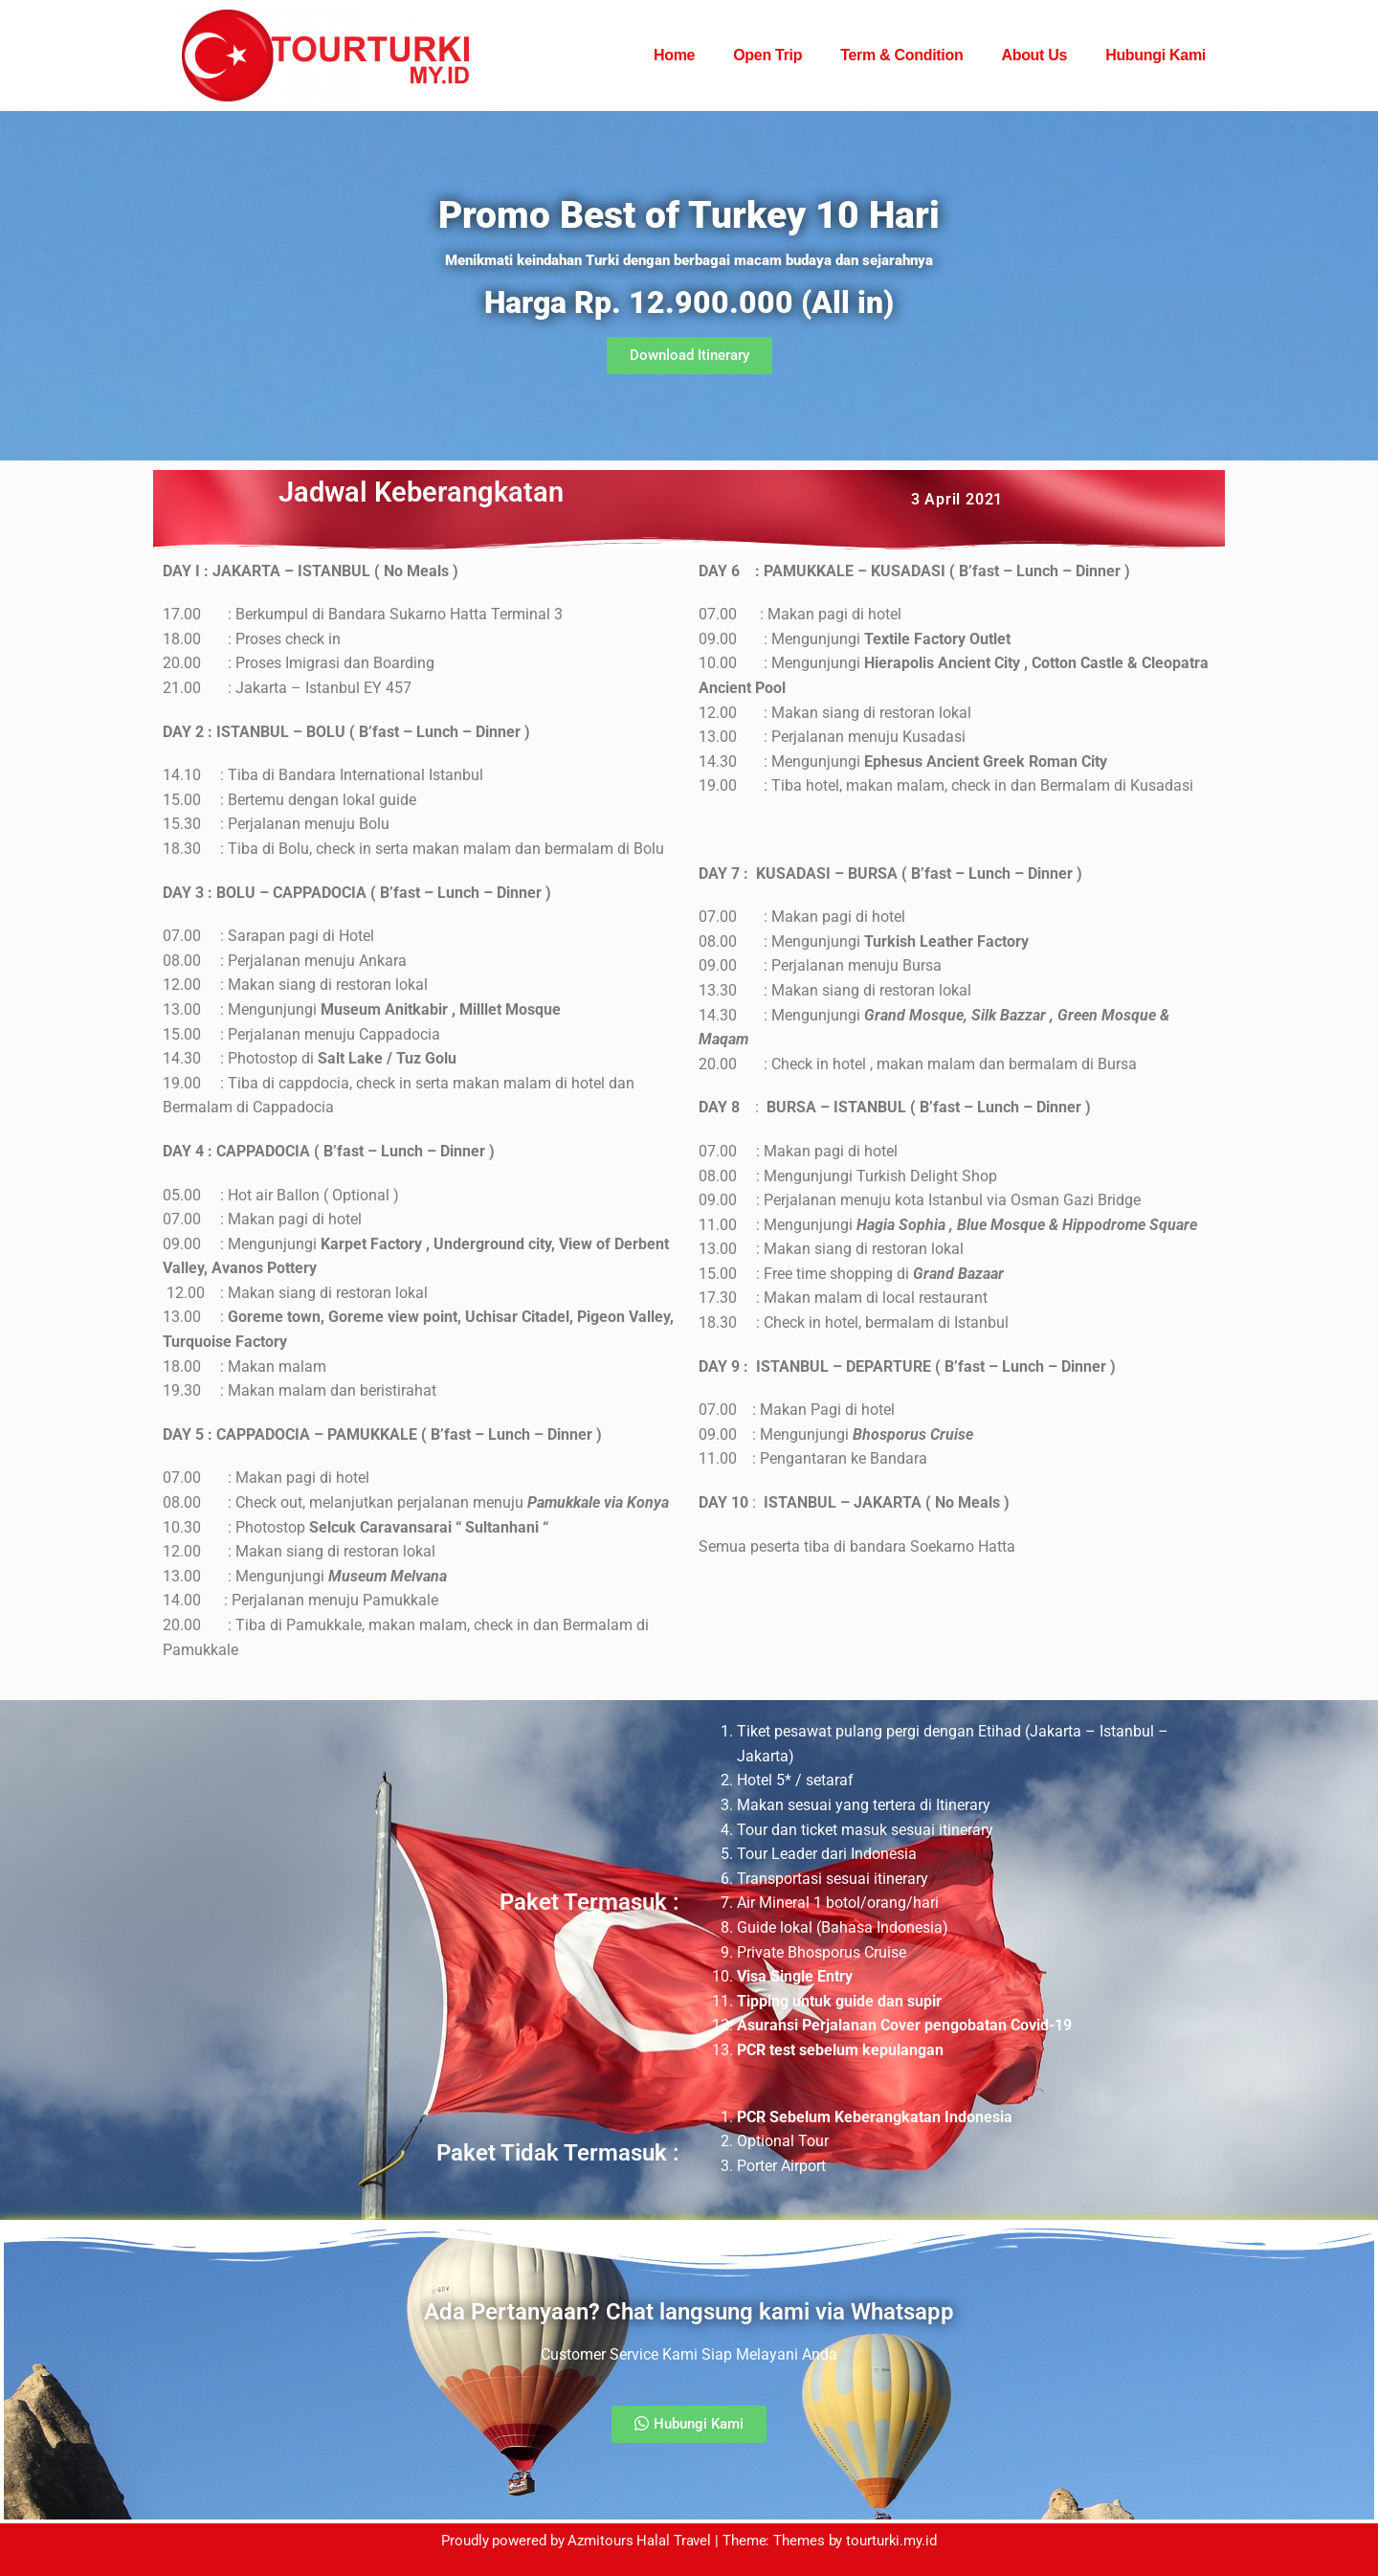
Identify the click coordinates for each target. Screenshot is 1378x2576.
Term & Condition (901, 55)
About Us (1034, 55)
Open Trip (767, 55)
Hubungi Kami (1155, 55)
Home (674, 55)
